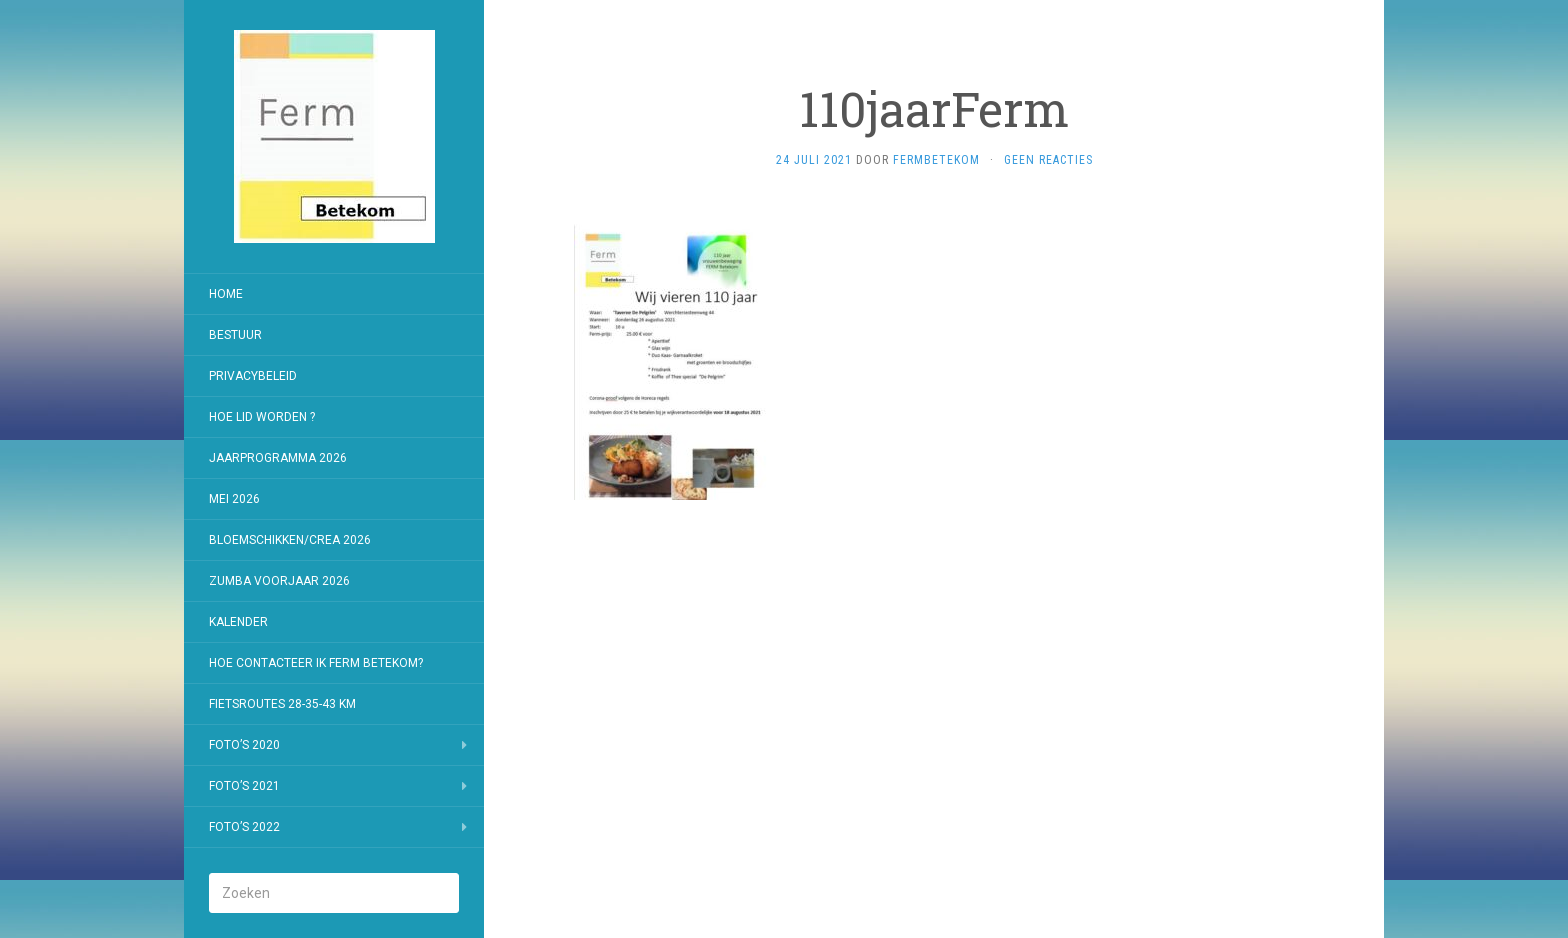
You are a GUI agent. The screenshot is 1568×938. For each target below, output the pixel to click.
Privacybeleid (253, 376)
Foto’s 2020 (244, 745)
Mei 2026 (234, 499)
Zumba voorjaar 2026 (279, 581)
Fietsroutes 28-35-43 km (282, 704)
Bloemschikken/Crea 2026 (290, 540)
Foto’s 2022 (244, 827)
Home (226, 294)
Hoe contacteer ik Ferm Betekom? (316, 663)
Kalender (238, 622)
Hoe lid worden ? (262, 417)
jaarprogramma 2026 (278, 458)
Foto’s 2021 (244, 786)
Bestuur (235, 335)
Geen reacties (1048, 160)
